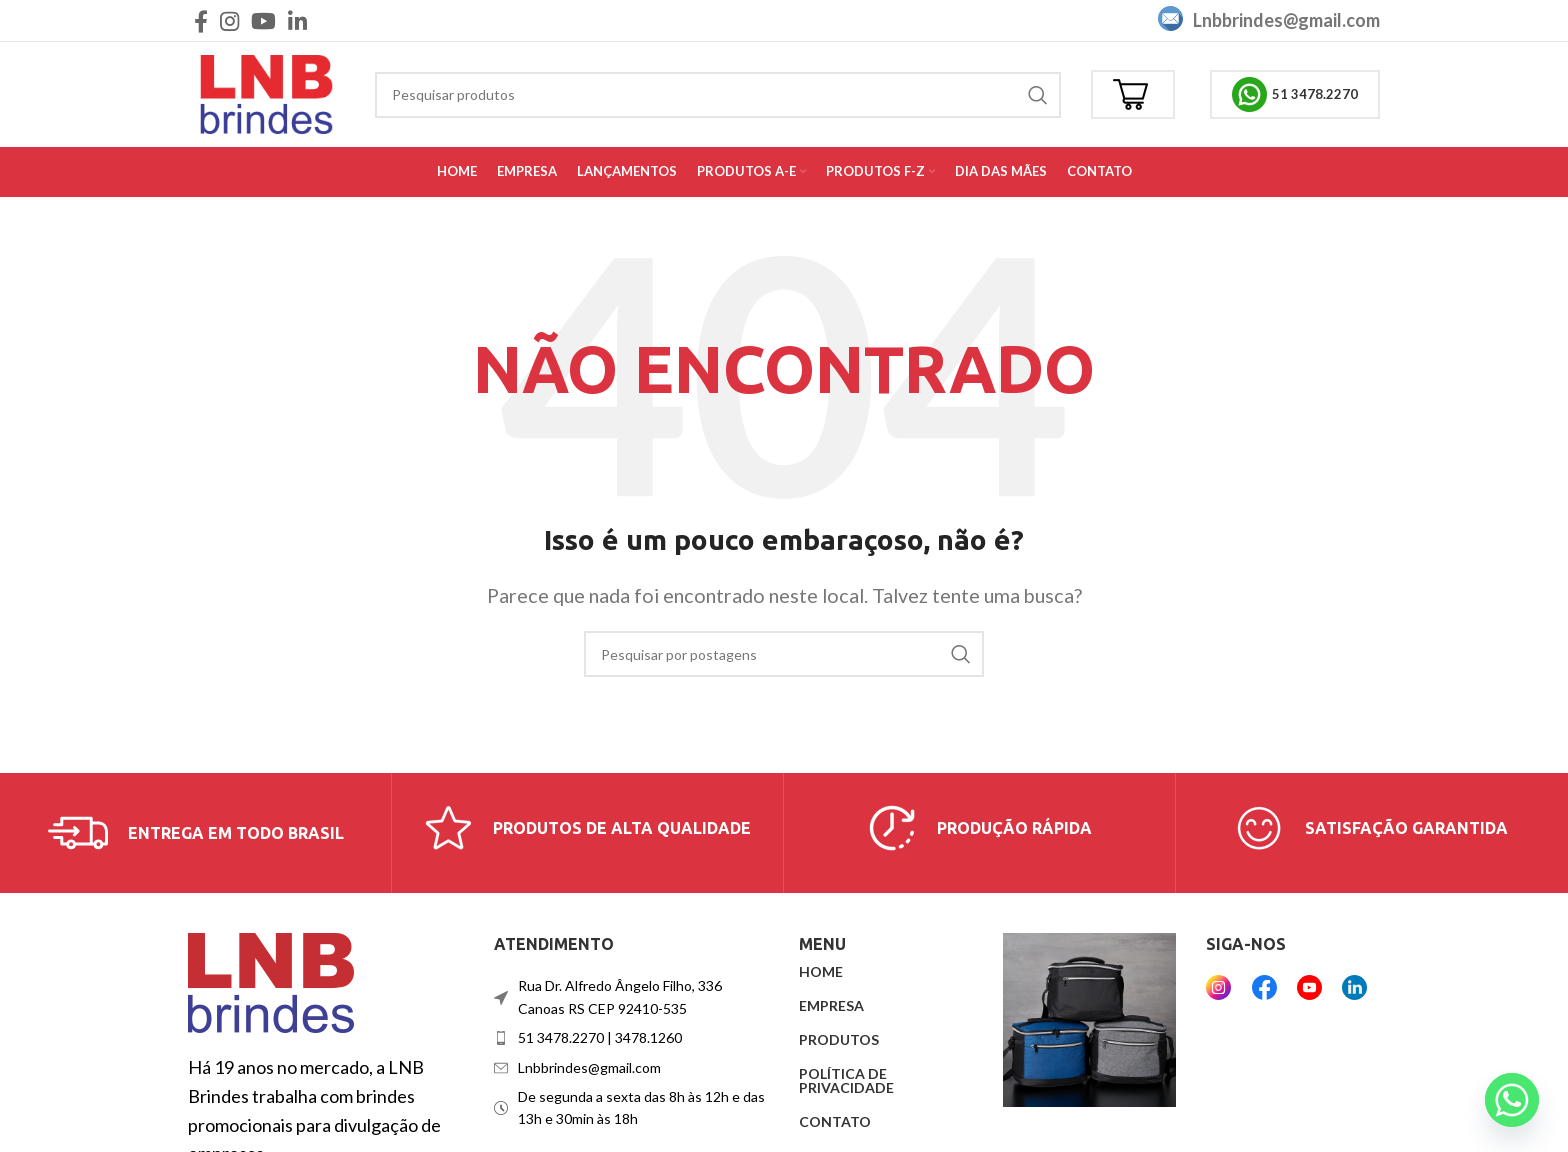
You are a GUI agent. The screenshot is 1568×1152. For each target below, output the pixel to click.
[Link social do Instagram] (229, 21)
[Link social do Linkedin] (297, 21)
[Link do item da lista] (632, 1038)
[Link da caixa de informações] (196, 833)
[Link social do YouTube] (263, 21)
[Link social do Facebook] (201, 21)
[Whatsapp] (1512, 1100)
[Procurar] (718, 95)
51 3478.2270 (1295, 94)
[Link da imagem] (271, 981)
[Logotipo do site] (266, 92)
